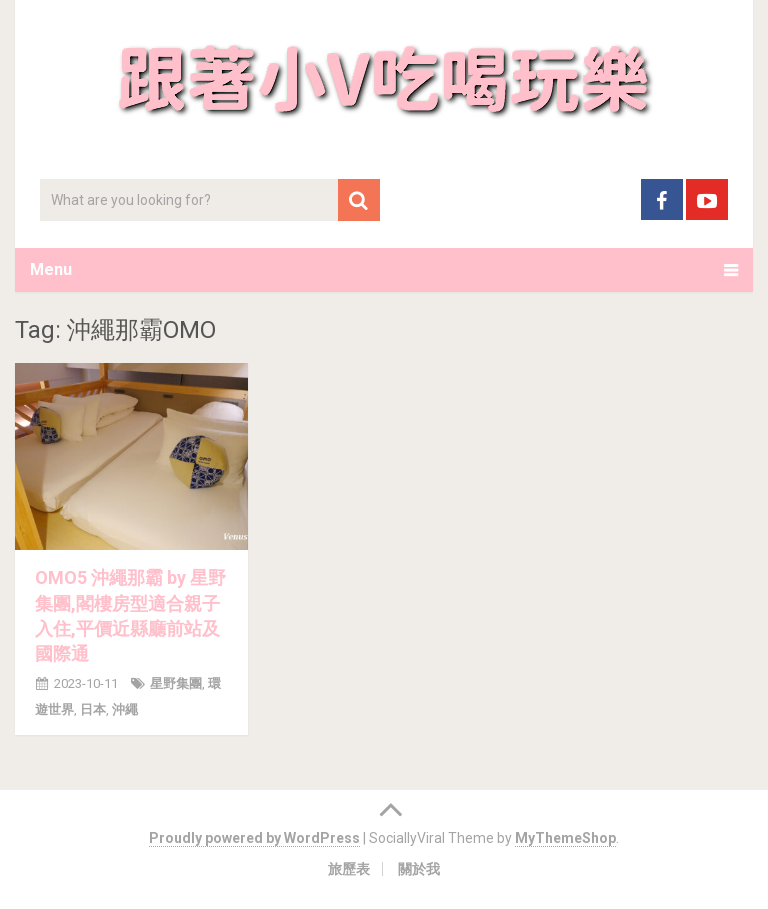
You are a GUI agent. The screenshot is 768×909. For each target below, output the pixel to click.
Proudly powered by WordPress (254, 838)
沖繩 (125, 709)
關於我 (419, 869)
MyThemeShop (565, 838)
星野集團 (176, 683)
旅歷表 (349, 869)
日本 (93, 709)
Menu (51, 269)
